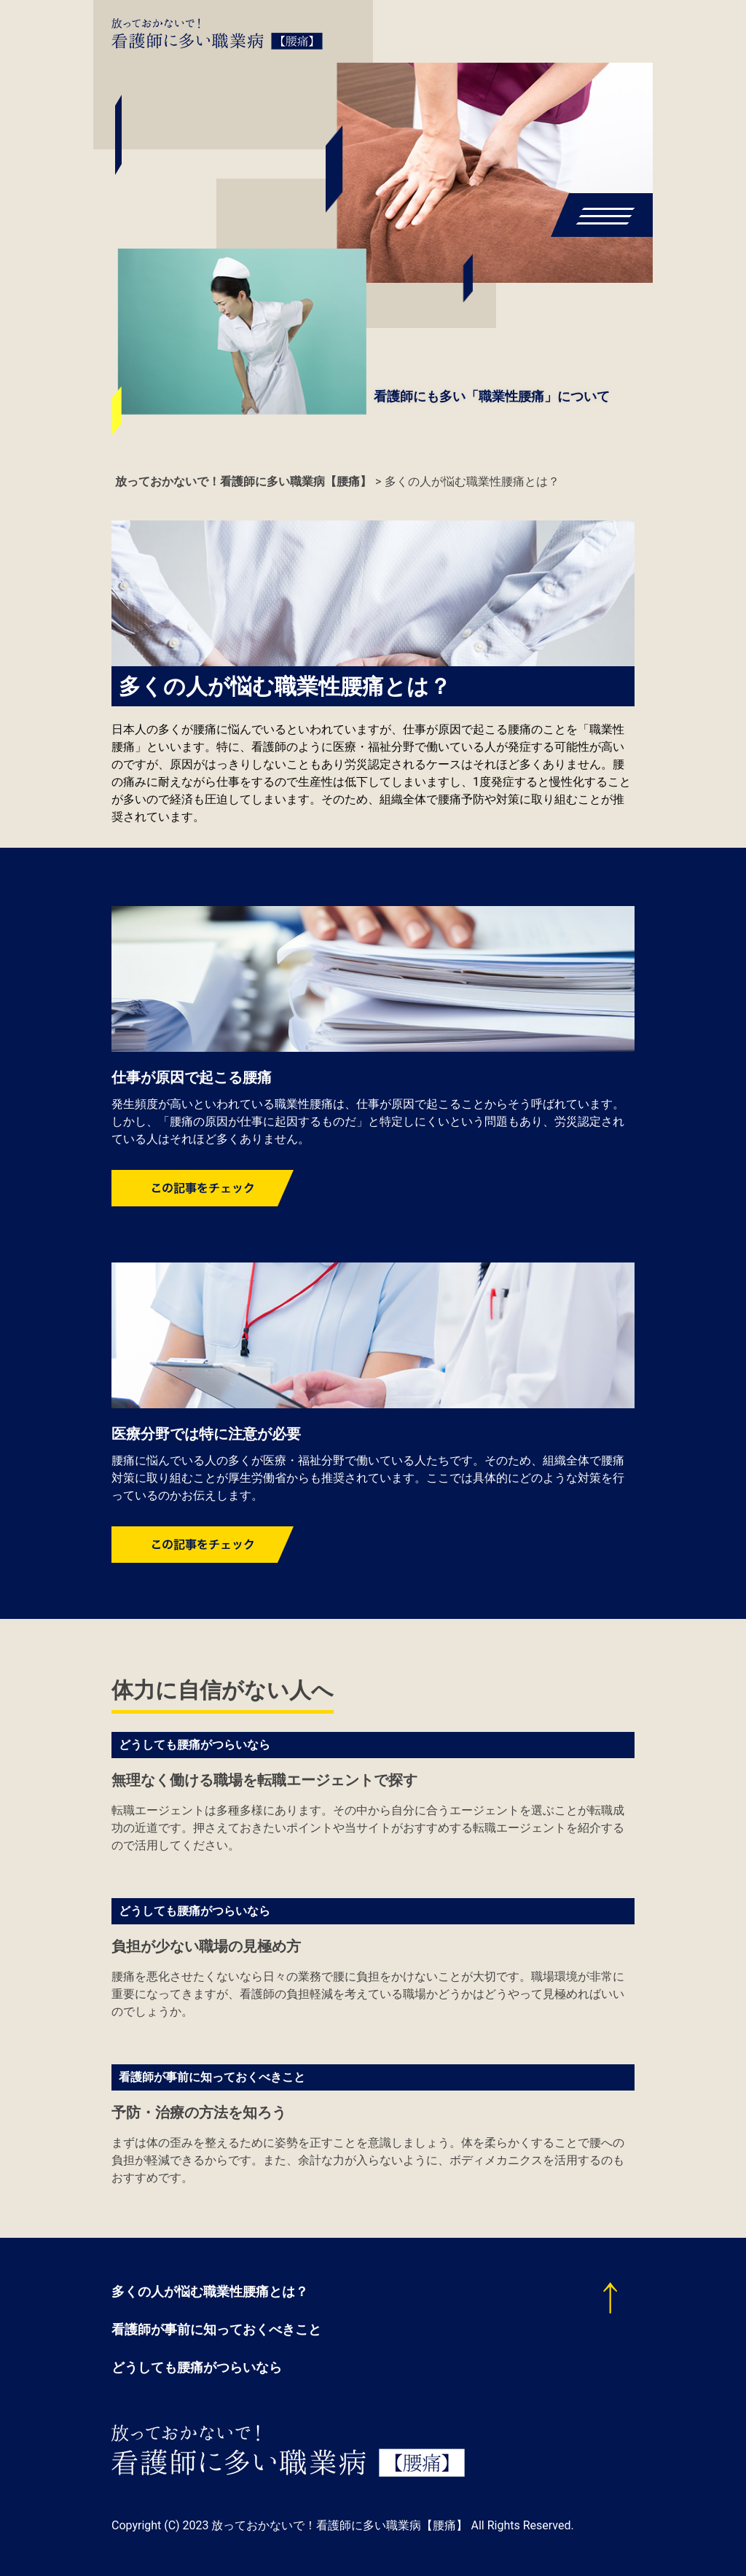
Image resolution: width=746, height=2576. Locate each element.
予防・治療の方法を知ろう (198, 2112)
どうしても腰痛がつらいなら (194, 1745)
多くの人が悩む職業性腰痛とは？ (209, 2291)
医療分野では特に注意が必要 (206, 1434)
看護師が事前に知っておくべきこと (212, 2077)
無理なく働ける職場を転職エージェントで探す (264, 1780)
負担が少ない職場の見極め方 (206, 1946)
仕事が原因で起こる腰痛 (191, 1077)
